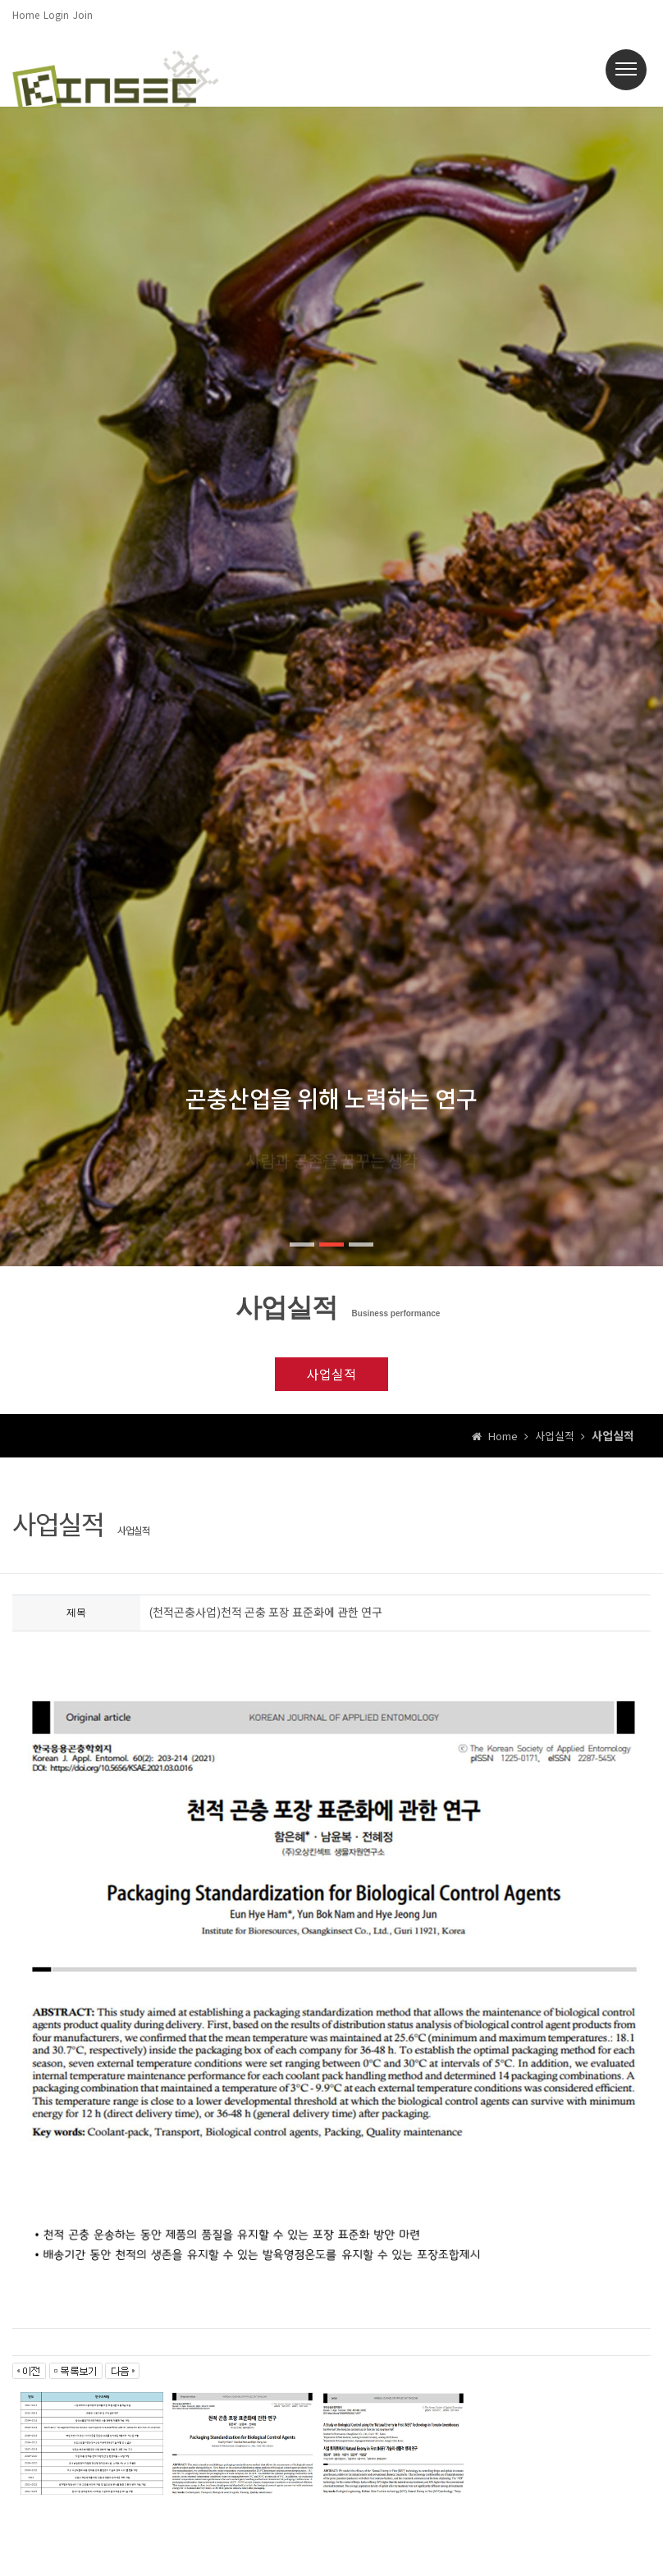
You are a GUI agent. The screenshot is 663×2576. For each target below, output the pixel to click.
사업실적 (331, 1374)
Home (25, 14)
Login (56, 14)
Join (83, 14)
